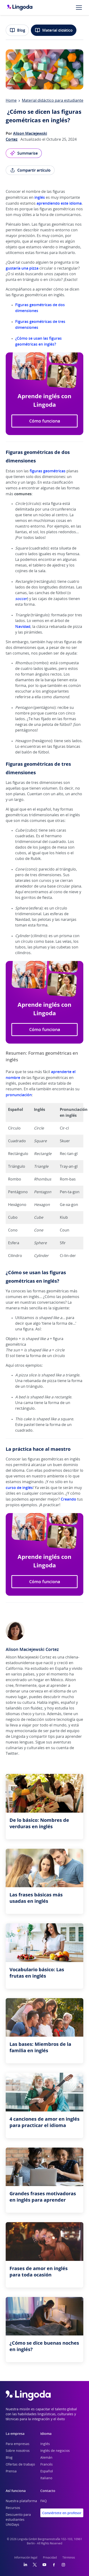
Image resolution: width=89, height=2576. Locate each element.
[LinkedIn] (25, 2564)
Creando (68, 1499)
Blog (17, 30)
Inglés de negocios (55, 2451)
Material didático (54, 30)
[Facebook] (54, 2564)
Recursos (13, 2508)
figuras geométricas (48, 471)
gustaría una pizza (22, 268)
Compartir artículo (30, 170)
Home (11, 100)
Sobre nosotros (18, 2451)
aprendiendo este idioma (59, 203)
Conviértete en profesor (61, 2513)
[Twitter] (35, 2564)
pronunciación (19, 1094)
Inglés (45, 2444)
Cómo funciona (44, 421)
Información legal (25, 2557)
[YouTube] (44, 2564)
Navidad (22, 626)
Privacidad (50, 2557)
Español (46, 2471)
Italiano (46, 2478)
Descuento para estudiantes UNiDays (18, 2519)
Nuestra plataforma (21, 2501)
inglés (39, 197)
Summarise (24, 153)
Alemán (46, 2457)
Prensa (11, 2471)
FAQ (43, 2501)
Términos (68, 2557)
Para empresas (17, 2444)
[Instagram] (63, 2564)
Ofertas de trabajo (20, 2464)
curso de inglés (19, 1487)
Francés (46, 2464)
